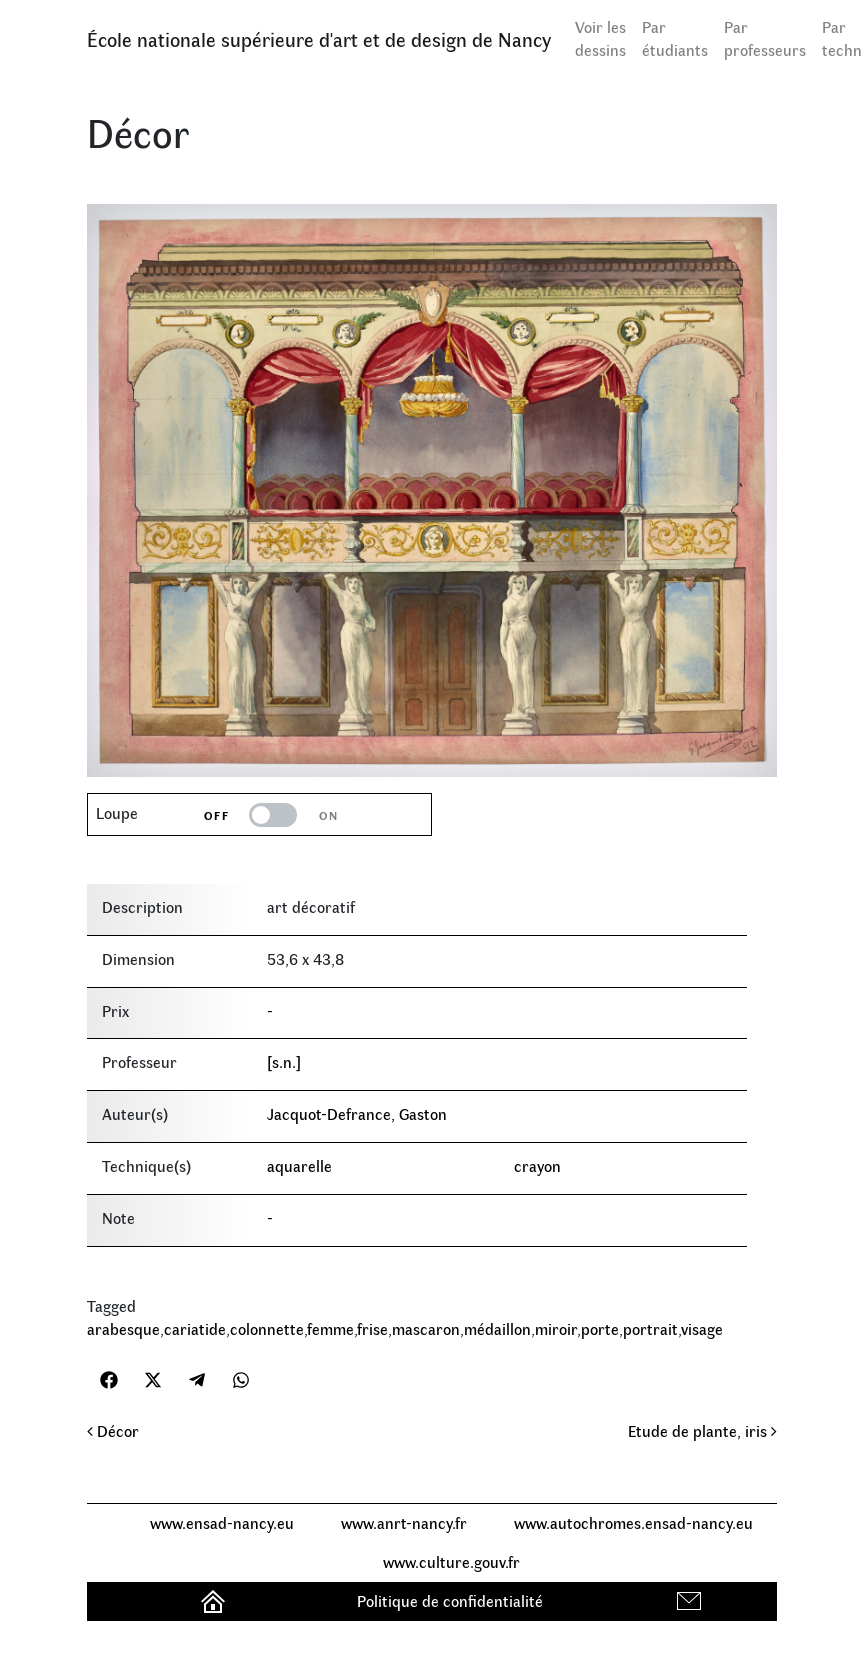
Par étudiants (675, 38)
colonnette (267, 1328)
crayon (537, 1165)
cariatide (195, 1328)
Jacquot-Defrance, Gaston (357, 1113)
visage (702, 1328)
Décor (113, 1430)
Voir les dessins (600, 38)
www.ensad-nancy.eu (222, 1522)
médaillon (497, 1328)
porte (600, 1328)
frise (372, 1328)
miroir (556, 1328)
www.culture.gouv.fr (451, 1561)
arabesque (123, 1328)
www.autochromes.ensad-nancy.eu (633, 1522)
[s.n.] (284, 1061)
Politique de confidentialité (450, 1600)
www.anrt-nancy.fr (404, 1522)
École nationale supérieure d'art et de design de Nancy (319, 38)
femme (330, 1328)
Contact (691, 1600)
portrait (650, 1328)
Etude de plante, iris (702, 1430)
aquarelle (299, 1165)
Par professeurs (765, 38)
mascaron (426, 1328)
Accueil (215, 1600)
